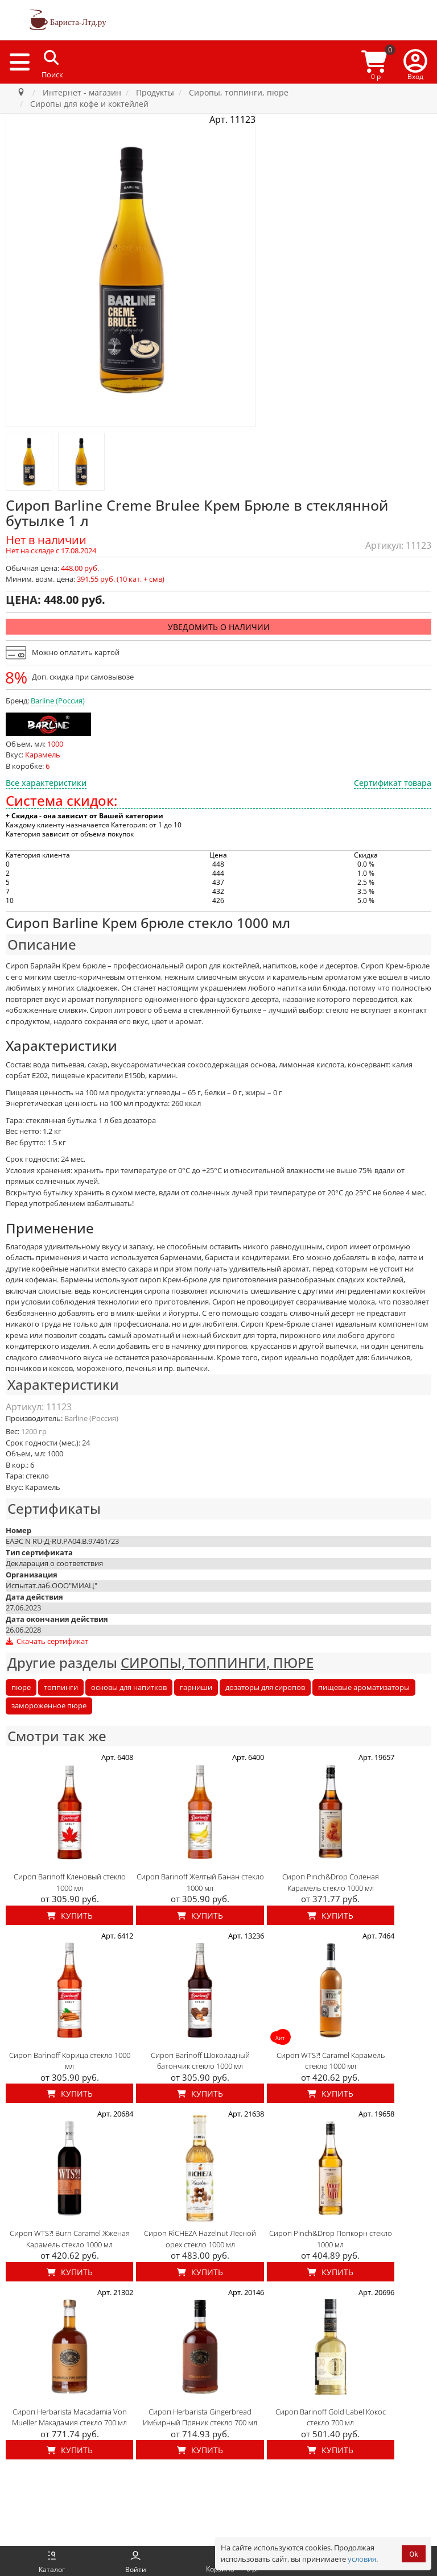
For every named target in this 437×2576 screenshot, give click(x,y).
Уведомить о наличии (219, 627)
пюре (21, 1687)
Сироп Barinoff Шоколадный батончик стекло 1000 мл (200, 2061)
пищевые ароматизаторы (364, 1687)
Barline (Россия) (58, 700)
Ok (413, 2554)
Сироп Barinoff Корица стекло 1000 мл (69, 2061)
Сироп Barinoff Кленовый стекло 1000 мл (70, 1882)
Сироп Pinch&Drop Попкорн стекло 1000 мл (330, 2239)
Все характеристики (46, 782)
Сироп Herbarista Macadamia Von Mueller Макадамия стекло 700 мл (69, 2417)
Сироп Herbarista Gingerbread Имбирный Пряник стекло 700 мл (200, 2417)
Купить (70, 1915)
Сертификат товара (392, 782)
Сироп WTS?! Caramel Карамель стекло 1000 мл (331, 2061)
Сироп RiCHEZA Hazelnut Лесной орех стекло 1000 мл (200, 2239)
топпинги (61, 1687)
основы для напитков (129, 1687)
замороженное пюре (48, 1705)
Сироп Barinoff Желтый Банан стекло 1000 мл (200, 1882)
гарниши (196, 1687)
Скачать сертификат (47, 1641)
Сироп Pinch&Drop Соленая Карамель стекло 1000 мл (330, 1882)
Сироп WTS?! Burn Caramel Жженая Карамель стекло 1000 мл (70, 2239)
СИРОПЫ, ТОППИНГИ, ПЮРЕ (217, 1662)
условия (362, 2559)
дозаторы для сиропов (265, 1687)
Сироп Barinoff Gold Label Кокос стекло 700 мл (330, 2417)
